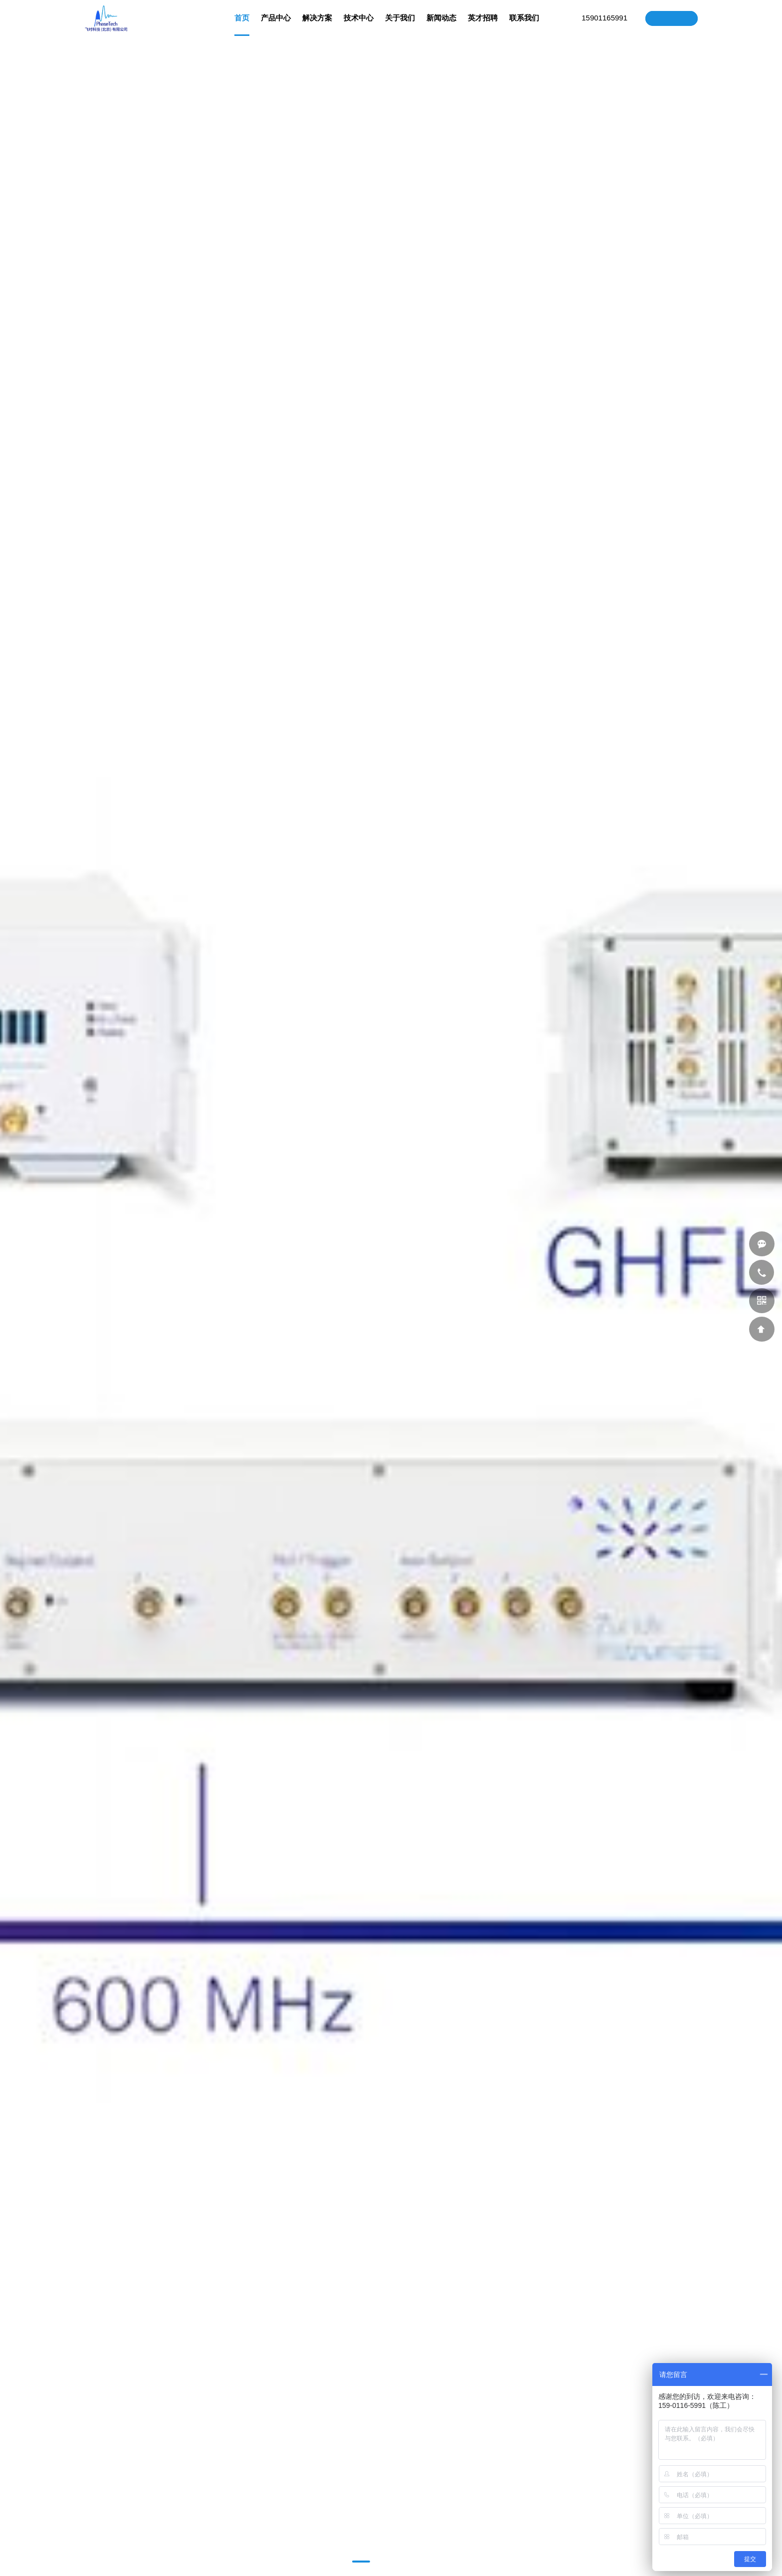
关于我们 (400, 25)
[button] (361, 2562)
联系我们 (524, 25)
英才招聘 (483, 25)
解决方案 (317, 25)
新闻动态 (441, 25)
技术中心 (359, 25)
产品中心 (276, 25)
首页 (241, 25)
